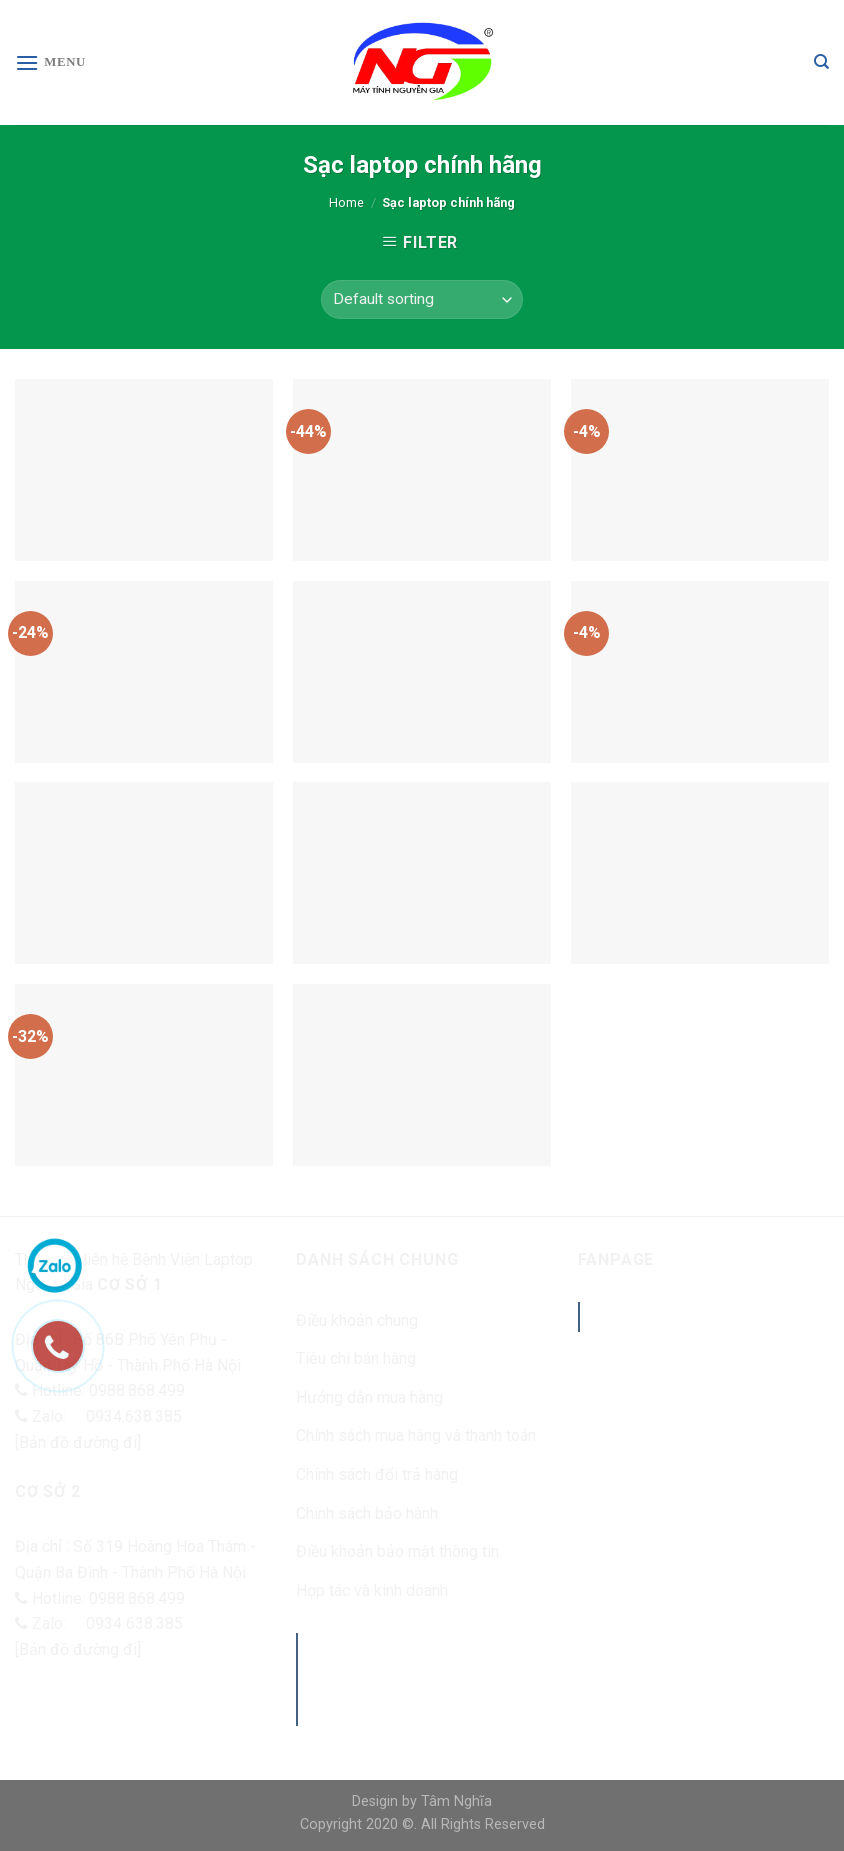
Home (346, 202)
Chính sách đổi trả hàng (377, 1474)
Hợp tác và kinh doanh (372, 1590)
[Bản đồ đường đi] (78, 1442)
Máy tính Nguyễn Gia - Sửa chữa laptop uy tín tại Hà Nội (428, 1678)
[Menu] (50, 62)
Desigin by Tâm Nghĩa (422, 1801)
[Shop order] (422, 299)
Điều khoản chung (357, 1320)
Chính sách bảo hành (367, 1513)
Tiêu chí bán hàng (356, 1358)
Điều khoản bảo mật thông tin (397, 1551)
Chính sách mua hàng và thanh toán (416, 1435)
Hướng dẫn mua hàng (369, 1397)
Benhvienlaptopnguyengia (727, 1316)
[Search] (821, 62)
